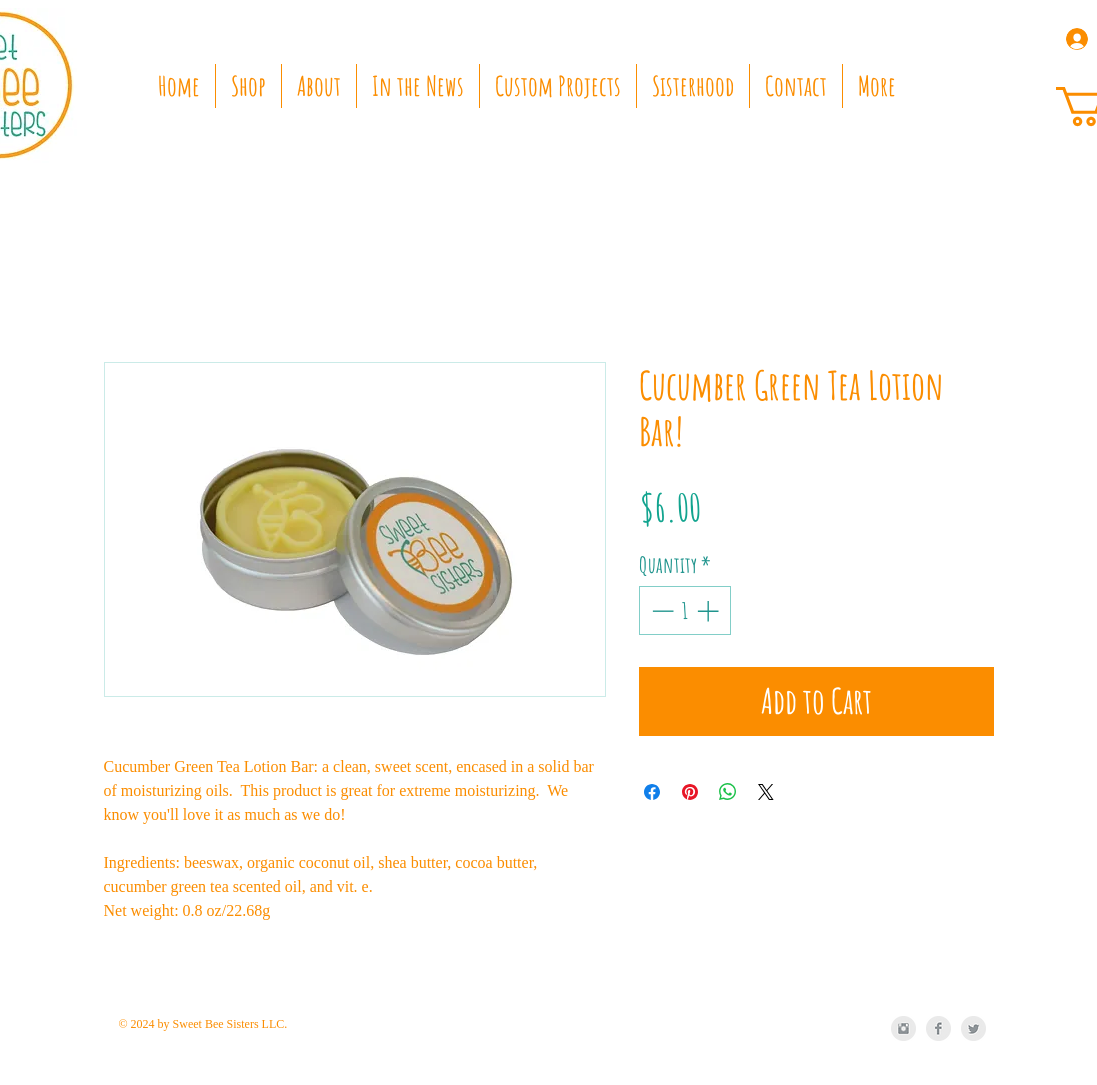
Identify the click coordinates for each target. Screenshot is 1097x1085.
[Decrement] (660, 610)
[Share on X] (766, 792)
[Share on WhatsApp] (728, 792)
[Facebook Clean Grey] (938, 1028)
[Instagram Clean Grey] (903, 1028)
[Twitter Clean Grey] (973, 1028)
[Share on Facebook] (652, 792)
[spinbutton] (685, 610)
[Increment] (709, 610)
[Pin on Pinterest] (690, 792)
